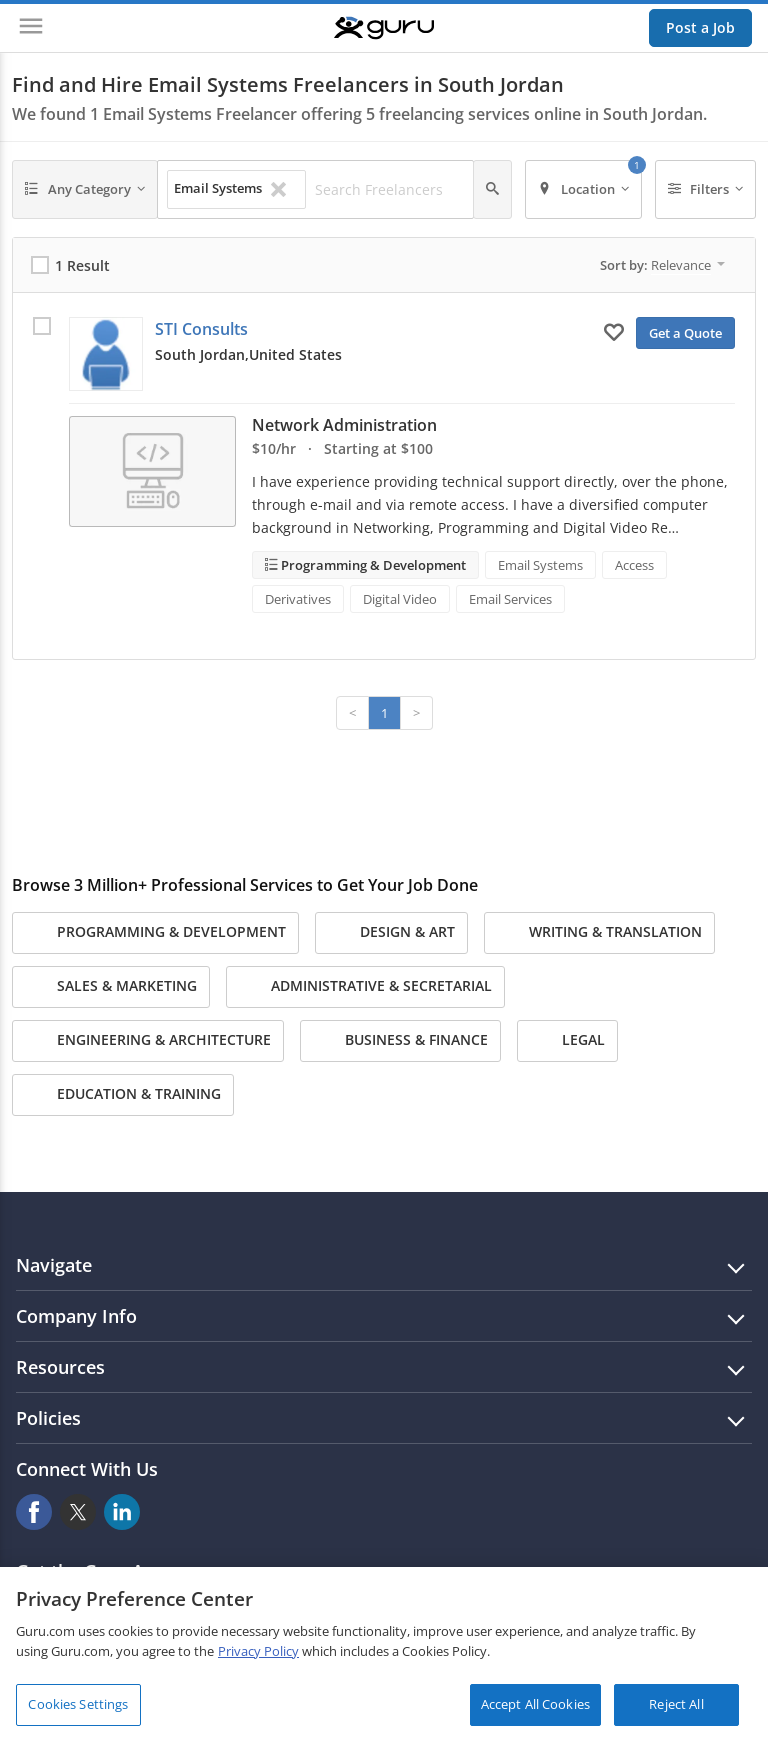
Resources (60, 1367)
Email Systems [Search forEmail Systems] (540, 565)
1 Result (82, 265)
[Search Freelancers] (388, 190)
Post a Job (700, 27)
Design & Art (391, 933)
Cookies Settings (78, 1704)
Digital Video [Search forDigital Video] (400, 599)
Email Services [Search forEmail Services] (510, 599)
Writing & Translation (599, 933)
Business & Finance (400, 1041)
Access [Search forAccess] (634, 565)
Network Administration (344, 425)
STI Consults (201, 329)
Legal (567, 1041)
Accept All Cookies (535, 1704)
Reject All (676, 1704)
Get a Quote (685, 333)
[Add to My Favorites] (614, 331)
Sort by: (662, 265)
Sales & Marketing (111, 987)
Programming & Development (372, 565)
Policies (48, 1418)
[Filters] (706, 189)
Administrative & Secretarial (365, 987)
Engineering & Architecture (148, 1041)
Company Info (76, 1316)
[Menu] (31, 28)
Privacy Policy (258, 1651)
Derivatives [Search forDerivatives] (298, 599)
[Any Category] (85, 189)
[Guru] (384, 28)
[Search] (492, 189)
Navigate (54, 1265)
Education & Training (123, 1095)
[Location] (583, 189)
